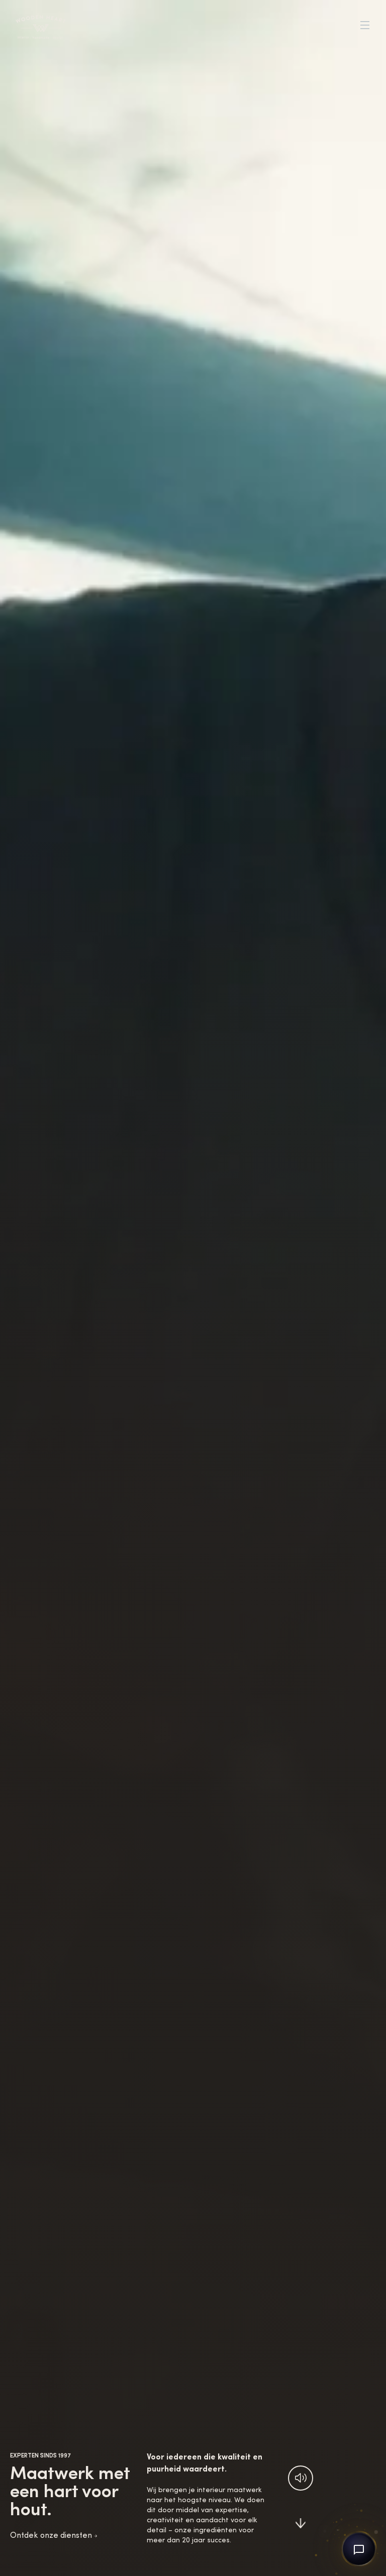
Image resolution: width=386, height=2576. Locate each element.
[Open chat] (359, 2549)
